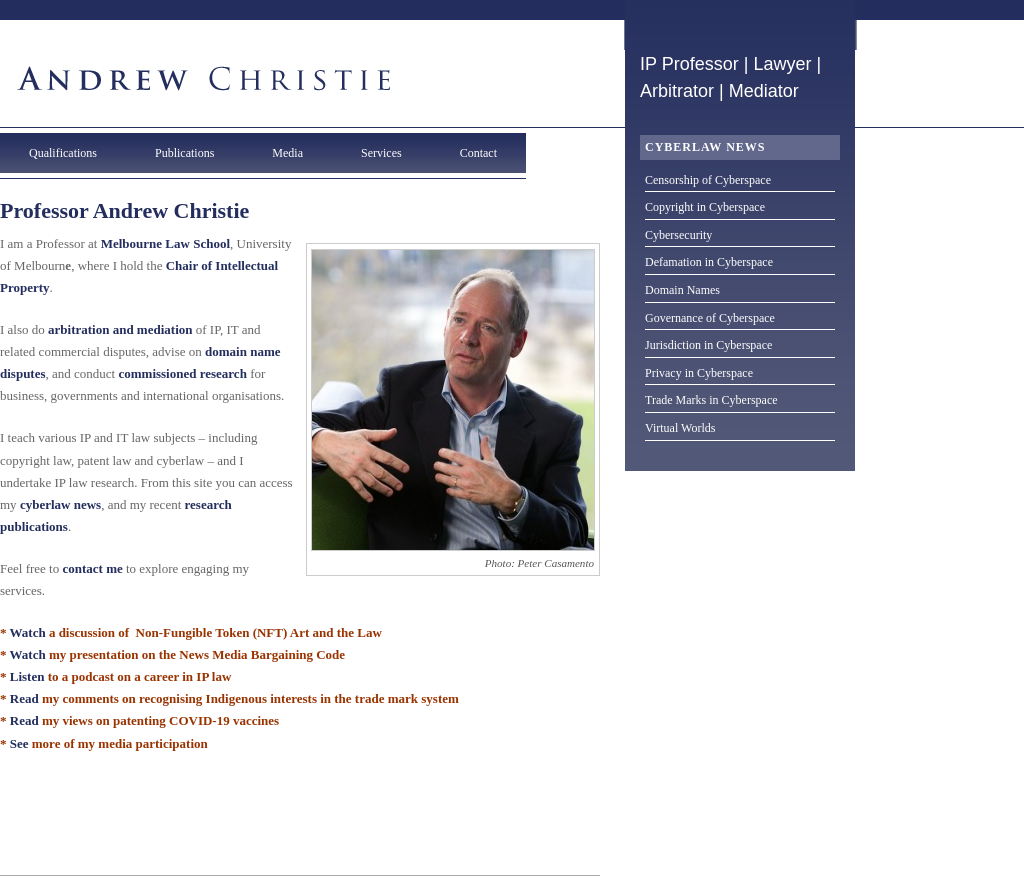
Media (287, 153)
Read (24, 698)
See (19, 743)
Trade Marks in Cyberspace (711, 400)
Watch (28, 632)
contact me (92, 568)
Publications (184, 153)
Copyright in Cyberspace (705, 207)
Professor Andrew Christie (124, 210)
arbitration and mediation (120, 329)
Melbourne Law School (165, 243)
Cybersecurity (678, 235)
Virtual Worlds (680, 428)
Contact (478, 153)
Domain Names (682, 290)
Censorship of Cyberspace (708, 180)
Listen (27, 676)
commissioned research (182, 373)
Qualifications (63, 153)
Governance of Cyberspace (710, 318)
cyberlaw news (60, 504)
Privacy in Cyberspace (699, 373)
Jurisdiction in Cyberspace (708, 345)
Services (381, 153)
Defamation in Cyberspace (709, 262)
